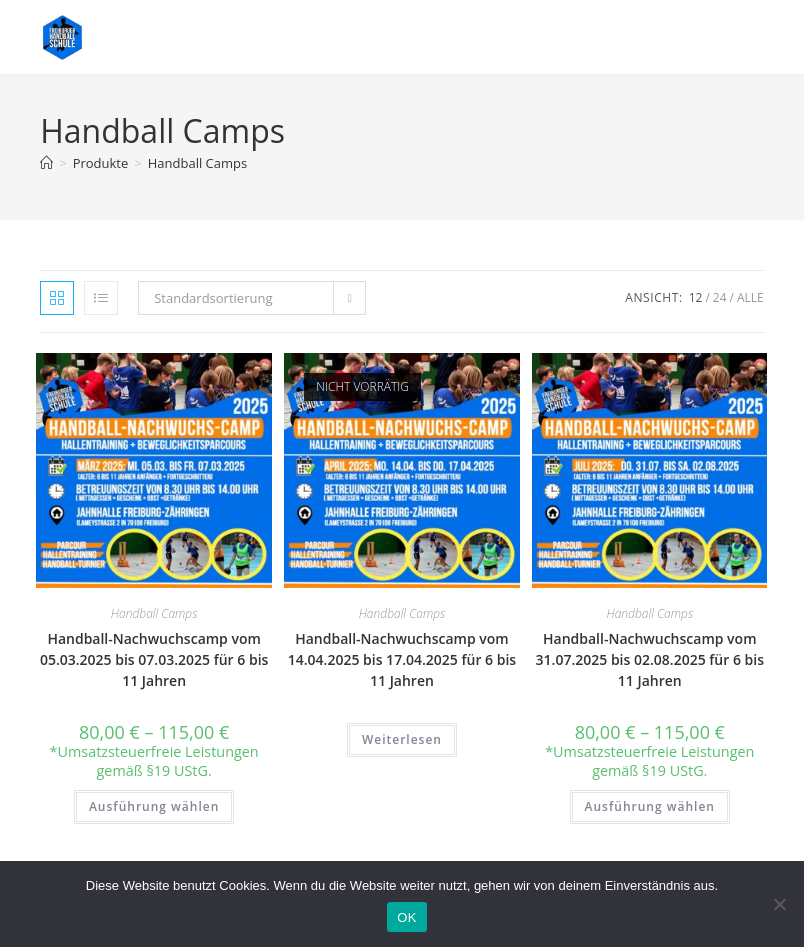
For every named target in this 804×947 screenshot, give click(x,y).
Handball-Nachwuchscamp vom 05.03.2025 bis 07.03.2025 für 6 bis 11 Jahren (154, 659)
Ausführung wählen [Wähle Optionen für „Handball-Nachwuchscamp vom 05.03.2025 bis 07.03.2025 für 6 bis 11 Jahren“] (154, 806)
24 (720, 297)
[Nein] (779, 904)
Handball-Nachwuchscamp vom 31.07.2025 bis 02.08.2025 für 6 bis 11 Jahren (650, 659)
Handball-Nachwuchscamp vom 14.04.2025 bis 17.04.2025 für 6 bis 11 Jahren (402, 659)
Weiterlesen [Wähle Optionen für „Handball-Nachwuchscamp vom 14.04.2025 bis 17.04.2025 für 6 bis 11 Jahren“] (402, 739)
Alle (750, 297)
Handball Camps (197, 163)
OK (406, 917)
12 (696, 297)
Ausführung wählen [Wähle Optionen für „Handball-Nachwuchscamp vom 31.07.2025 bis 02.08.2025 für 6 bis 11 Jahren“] (650, 806)
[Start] (46, 163)
